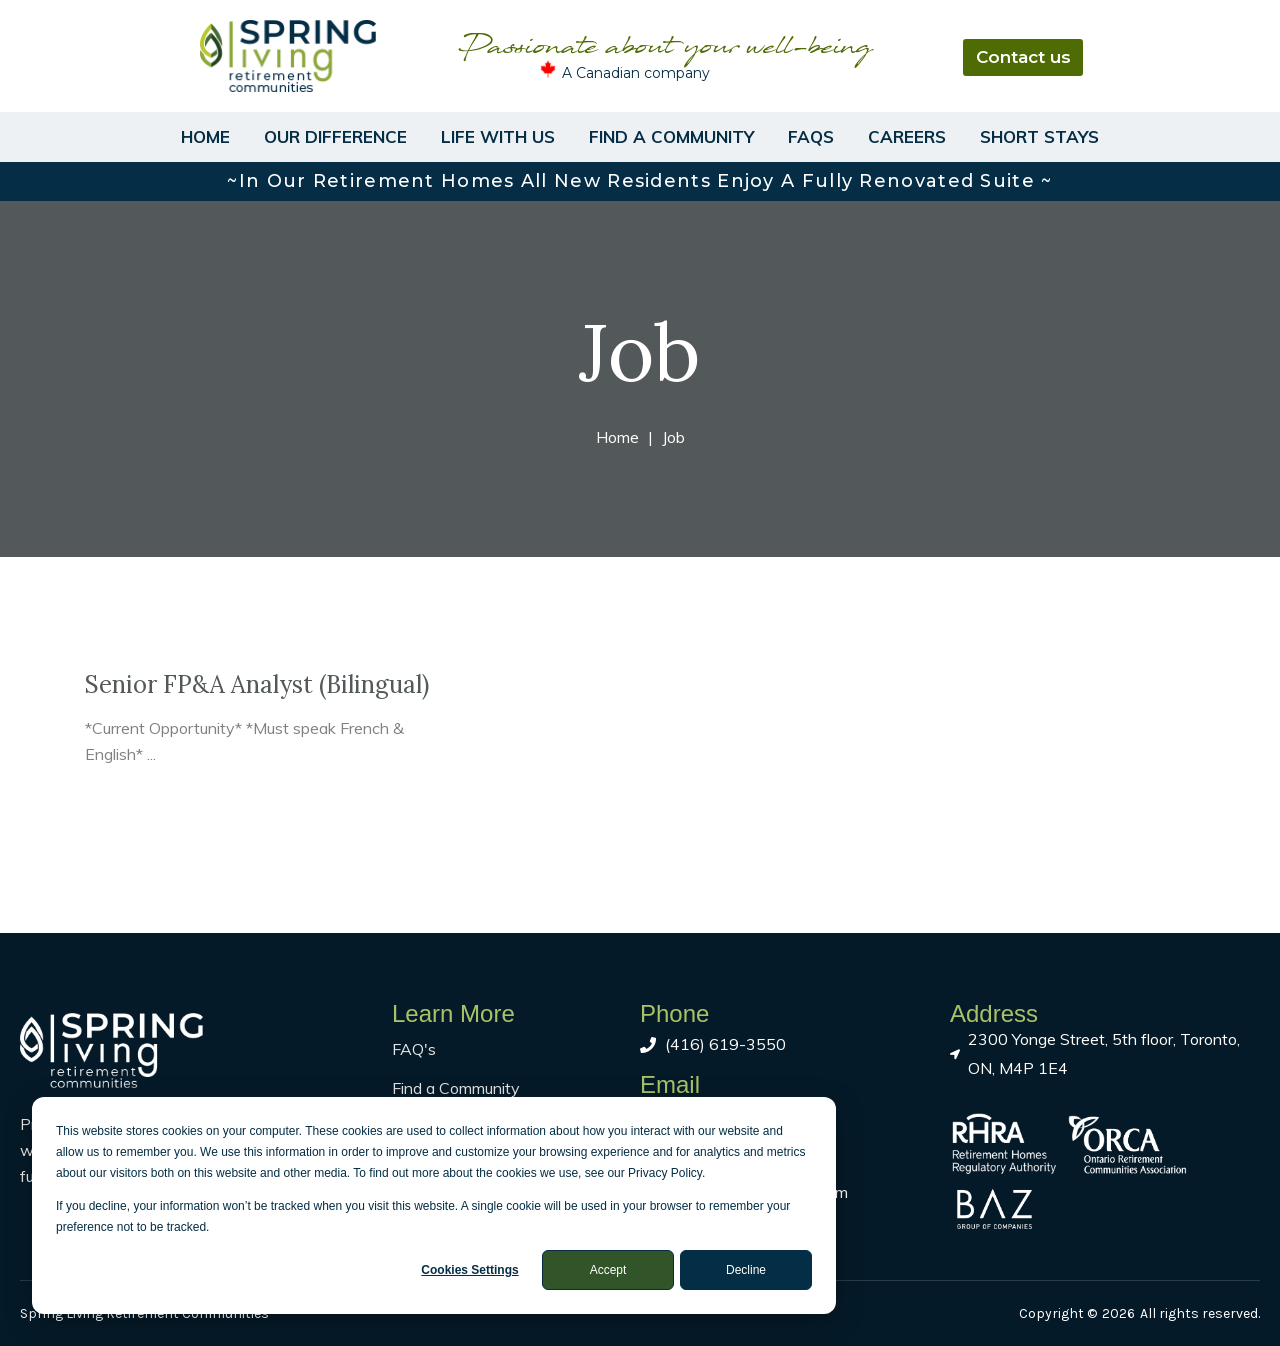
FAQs (811, 136)
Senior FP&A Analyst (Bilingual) (257, 684)
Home (205, 136)
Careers (907, 136)
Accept (608, 1270)
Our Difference (335, 136)
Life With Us (498, 136)
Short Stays (1039, 136)
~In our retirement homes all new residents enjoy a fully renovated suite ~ (639, 181)
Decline (746, 1270)
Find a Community (671, 136)
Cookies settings (469, 1270)
